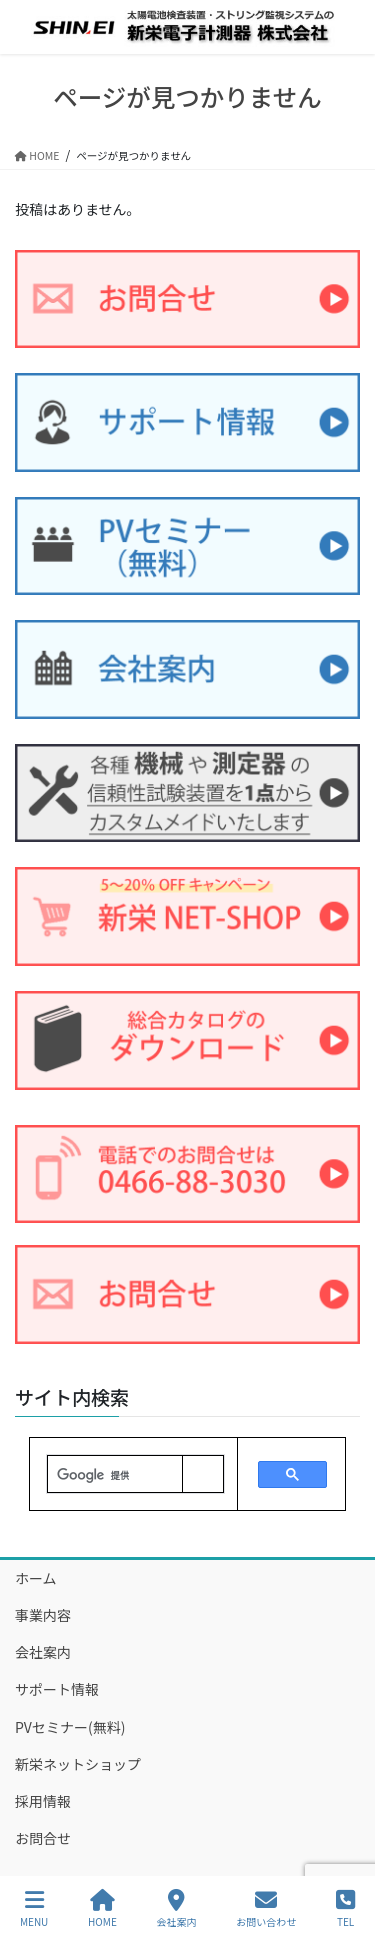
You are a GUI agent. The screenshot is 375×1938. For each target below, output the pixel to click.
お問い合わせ (266, 1908)
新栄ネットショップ (78, 1764)
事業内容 (43, 1615)
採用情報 (43, 1801)
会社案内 (43, 1652)
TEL (345, 1908)
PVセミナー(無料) (70, 1727)
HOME (102, 1908)
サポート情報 (57, 1689)
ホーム (36, 1578)
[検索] (115, 1475)
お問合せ (43, 1838)
